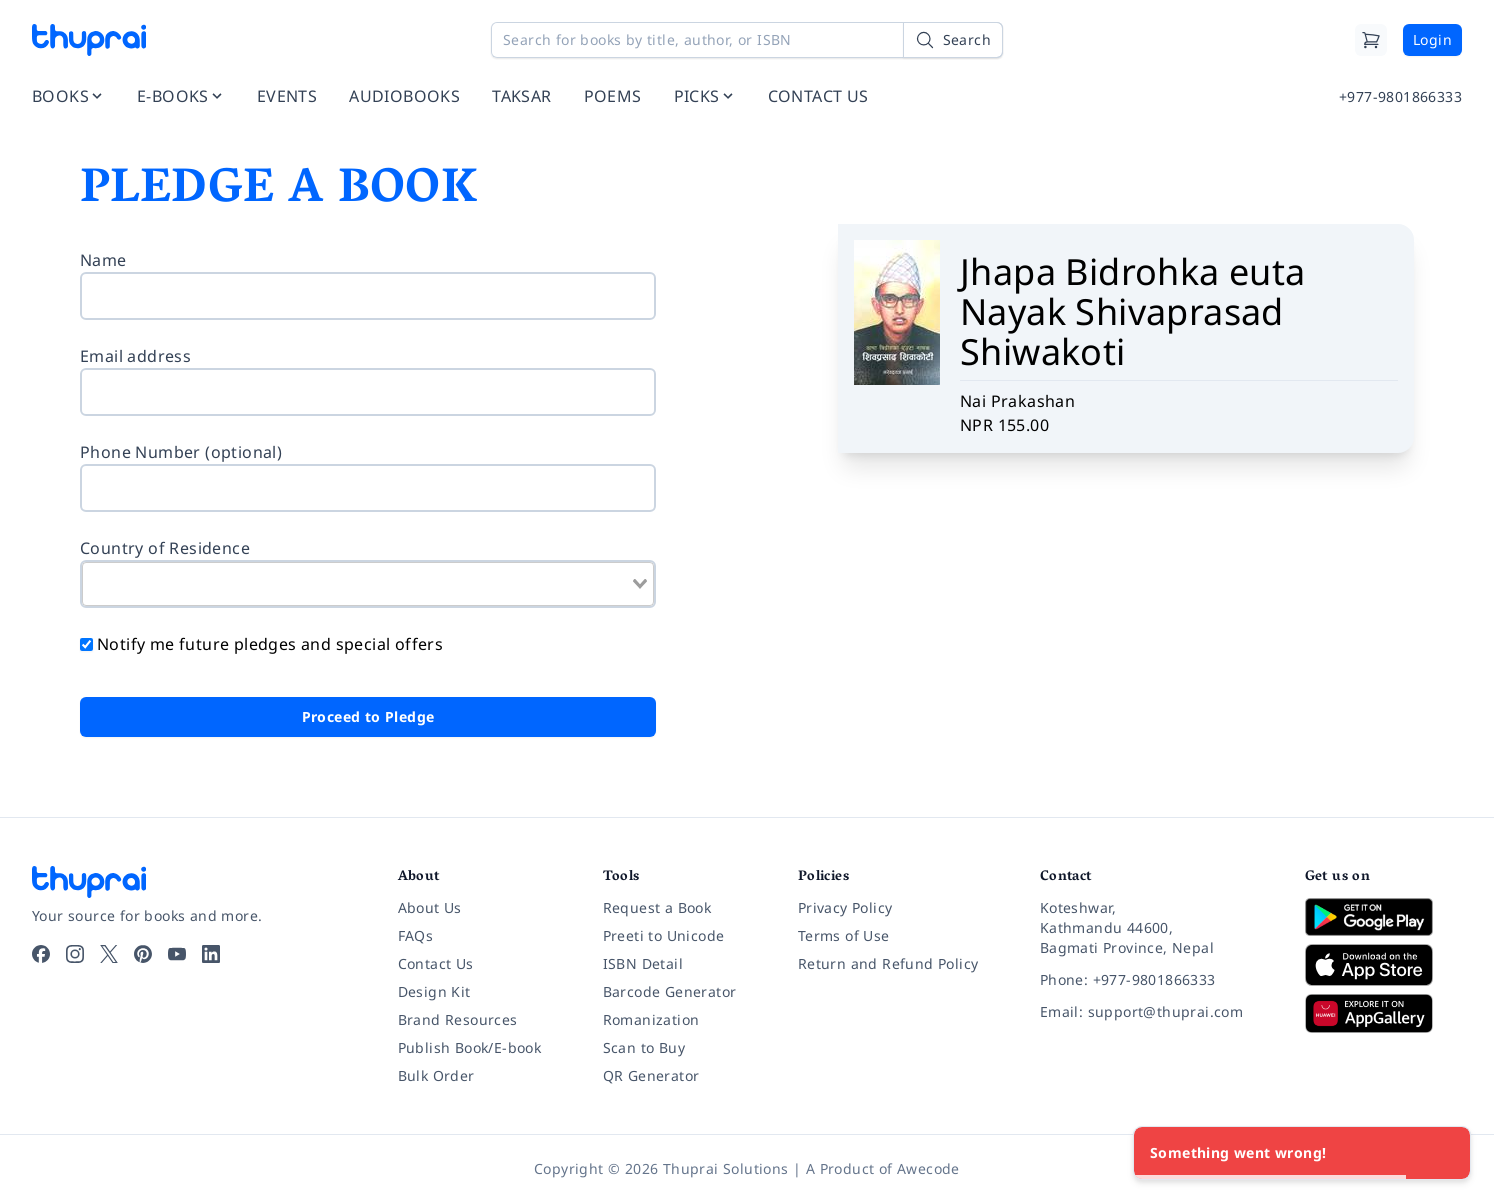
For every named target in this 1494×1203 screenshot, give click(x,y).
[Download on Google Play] (1383, 917)
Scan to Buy (644, 1047)
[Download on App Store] (1383, 965)
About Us (430, 907)
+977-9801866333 (1400, 96)
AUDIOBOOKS (404, 96)
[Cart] (1371, 40)
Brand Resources (458, 1019)
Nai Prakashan (1017, 401)
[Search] (953, 40)
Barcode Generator (670, 991)
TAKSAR (521, 96)
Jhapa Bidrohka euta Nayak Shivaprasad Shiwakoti (1133, 311)
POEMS (613, 96)
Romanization (651, 1019)
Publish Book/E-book (470, 1047)
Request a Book (657, 907)
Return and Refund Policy (888, 963)
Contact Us (436, 963)
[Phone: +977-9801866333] (1156, 980)
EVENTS (287, 96)
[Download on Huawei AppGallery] (1383, 1013)
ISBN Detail (643, 963)
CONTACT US (818, 96)
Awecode (928, 1168)
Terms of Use (844, 935)
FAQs (416, 935)
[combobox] (368, 584)
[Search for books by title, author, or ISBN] (747, 40)
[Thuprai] (89, 40)
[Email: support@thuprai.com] (1156, 1012)
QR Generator (651, 1075)
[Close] (1444, 1153)
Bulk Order (436, 1075)
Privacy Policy (845, 907)
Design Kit (434, 991)
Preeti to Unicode (664, 935)
